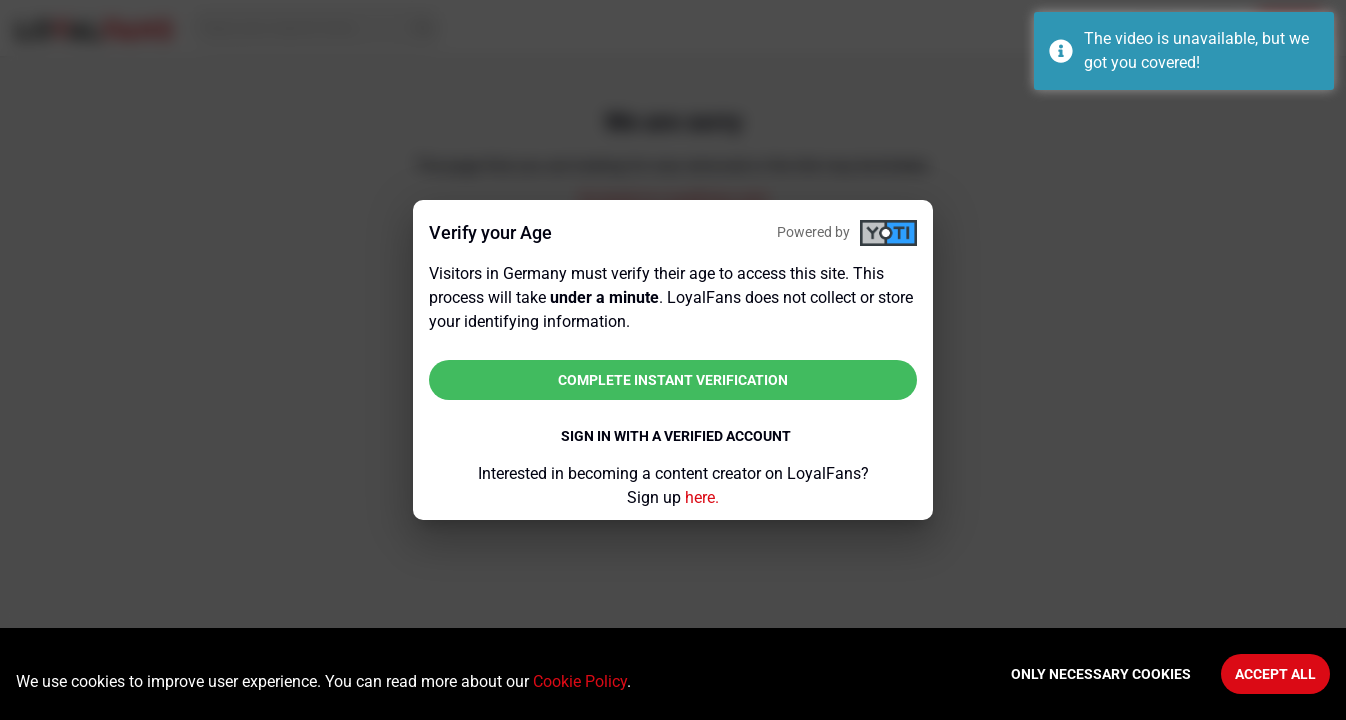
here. (702, 497)
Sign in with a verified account (676, 436)
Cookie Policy (580, 681)
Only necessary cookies (1101, 674)
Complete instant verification (673, 380)
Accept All (1275, 674)
